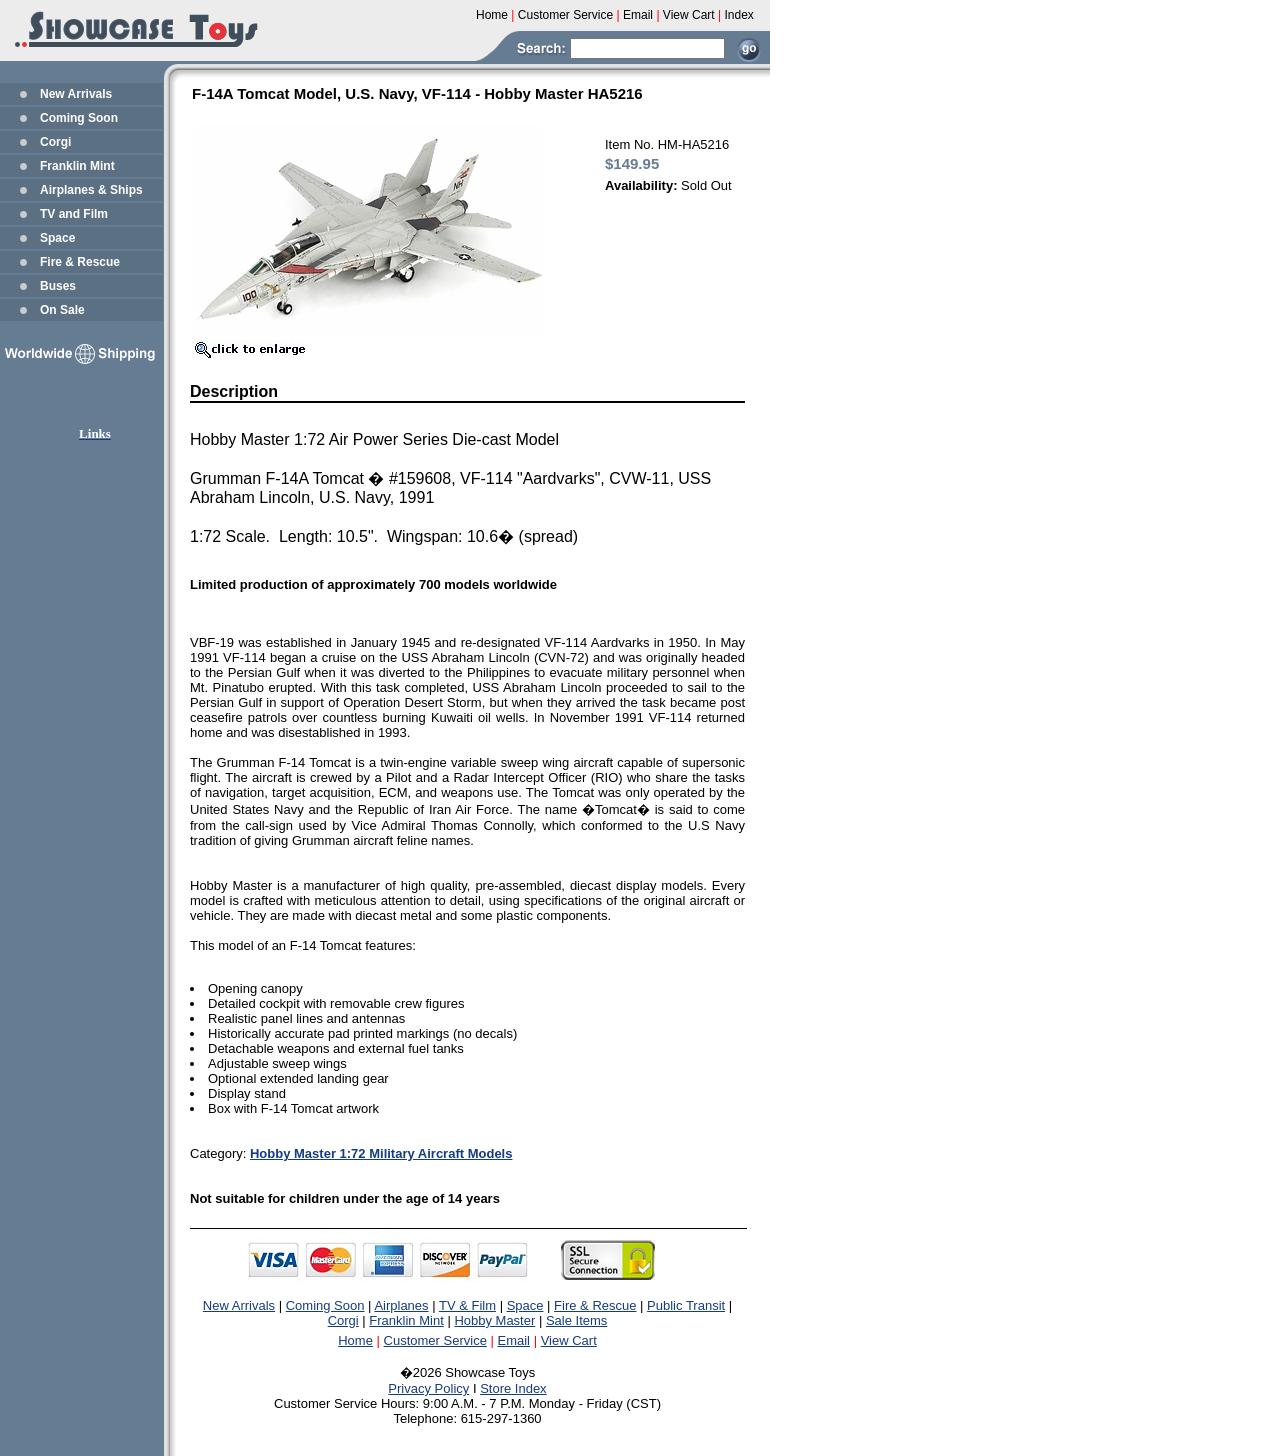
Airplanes (401, 1305)
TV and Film (74, 214)
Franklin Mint (77, 166)
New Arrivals (76, 94)
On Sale (62, 310)
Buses (58, 286)
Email (514, 1340)
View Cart (569, 1340)
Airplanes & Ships (91, 190)
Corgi (55, 142)
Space (57, 238)
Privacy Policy (428, 1388)
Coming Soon (79, 118)
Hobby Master (494, 1320)
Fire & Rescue (80, 262)
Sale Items (576, 1320)
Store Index (513, 1388)
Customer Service (435, 1340)
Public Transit (686, 1305)
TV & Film (467, 1305)
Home (355, 1340)
